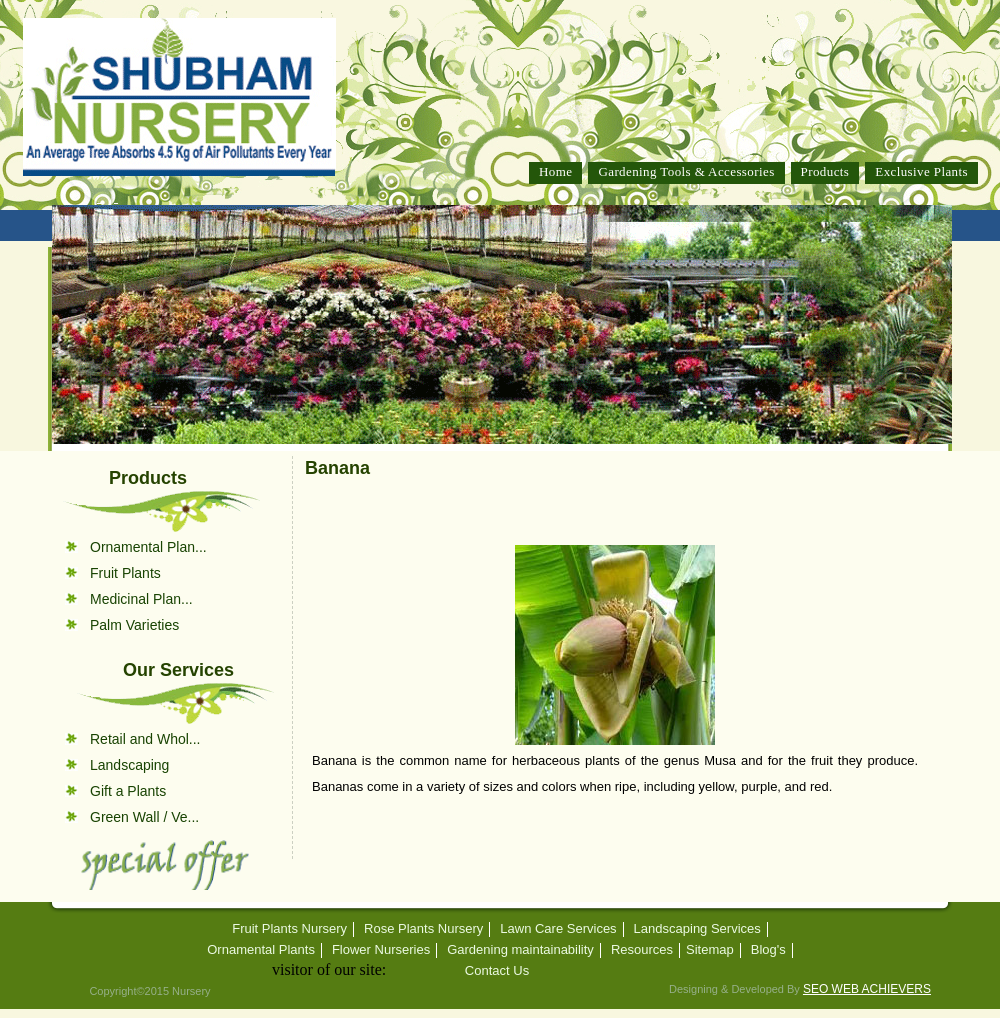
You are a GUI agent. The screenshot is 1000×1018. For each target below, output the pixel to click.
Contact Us (497, 971)
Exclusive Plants (921, 171)
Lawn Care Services (558, 929)
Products (825, 171)
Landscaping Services (697, 929)
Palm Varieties (134, 625)
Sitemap (710, 950)
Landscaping (129, 765)
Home (555, 171)
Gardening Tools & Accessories (686, 171)
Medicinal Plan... (141, 599)
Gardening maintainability (520, 950)
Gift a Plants (128, 791)
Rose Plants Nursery (423, 929)
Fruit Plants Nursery (289, 929)
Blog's (768, 950)
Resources (642, 950)
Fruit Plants (125, 573)
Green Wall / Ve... (144, 817)
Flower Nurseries (381, 950)
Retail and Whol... (145, 739)
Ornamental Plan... (148, 547)
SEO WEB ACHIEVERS (867, 989)
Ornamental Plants (261, 950)
